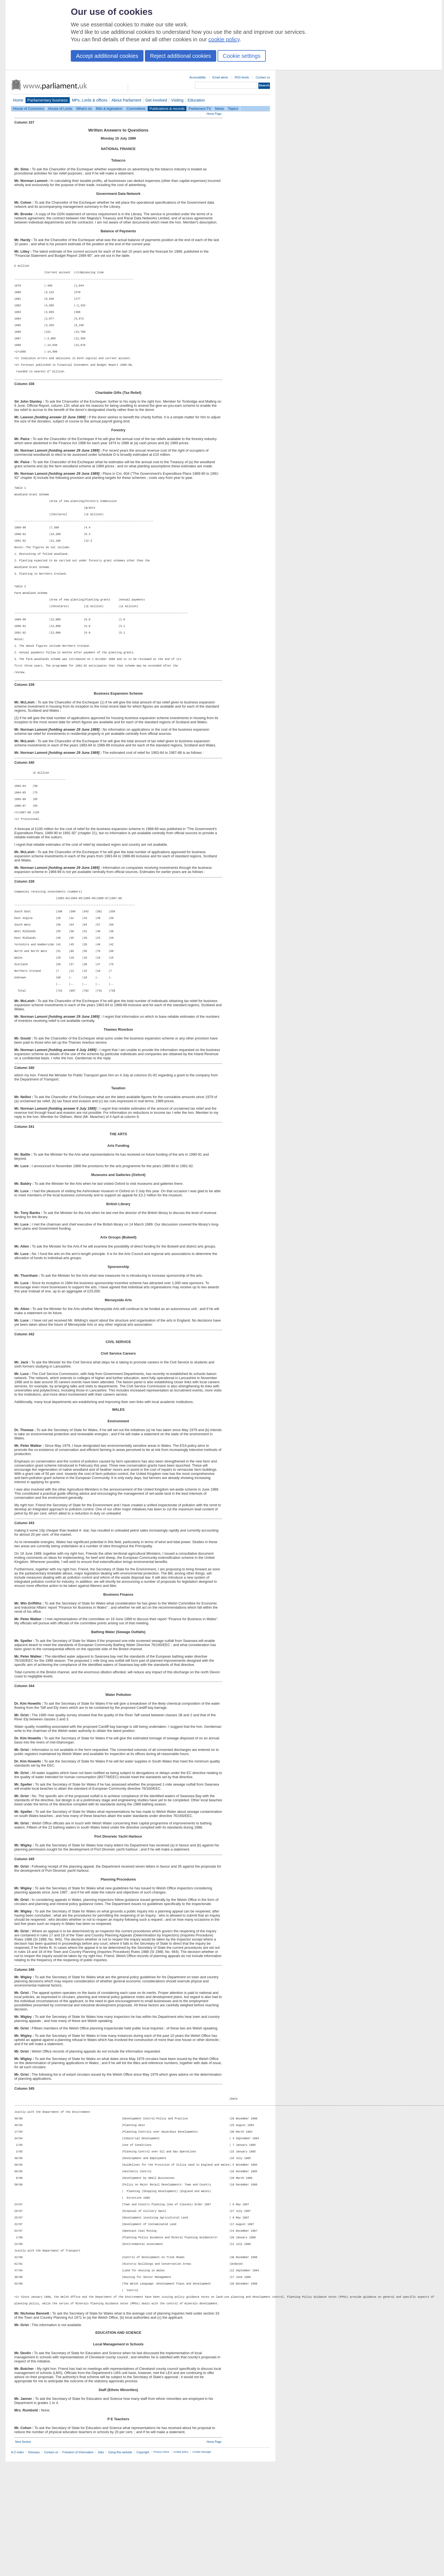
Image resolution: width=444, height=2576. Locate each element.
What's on (84, 109)
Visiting (177, 100)
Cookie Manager (202, 2566)
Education (196, 100)
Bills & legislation (109, 109)
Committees (135, 109)
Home (18, 100)
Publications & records (167, 109)
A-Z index (17, 2566)
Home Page (214, 113)
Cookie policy (180, 2566)
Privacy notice (161, 2566)
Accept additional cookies (107, 56)
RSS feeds (242, 77)
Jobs (101, 2566)
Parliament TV (200, 109)
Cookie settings (242, 56)
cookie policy (224, 39)
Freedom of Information (77, 2566)
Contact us (263, 77)
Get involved (156, 100)
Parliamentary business (48, 100)
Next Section (23, 2556)
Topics (233, 109)
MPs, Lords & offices (89, 100)
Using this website (120, 2566)
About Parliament (126, 100)
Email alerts (220, 77)
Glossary (34, 2566)
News (219, 109)
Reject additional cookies (180, 56)
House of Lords (60, 109)
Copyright (142, 2566)
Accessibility (197, 77)
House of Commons (28, 109)
